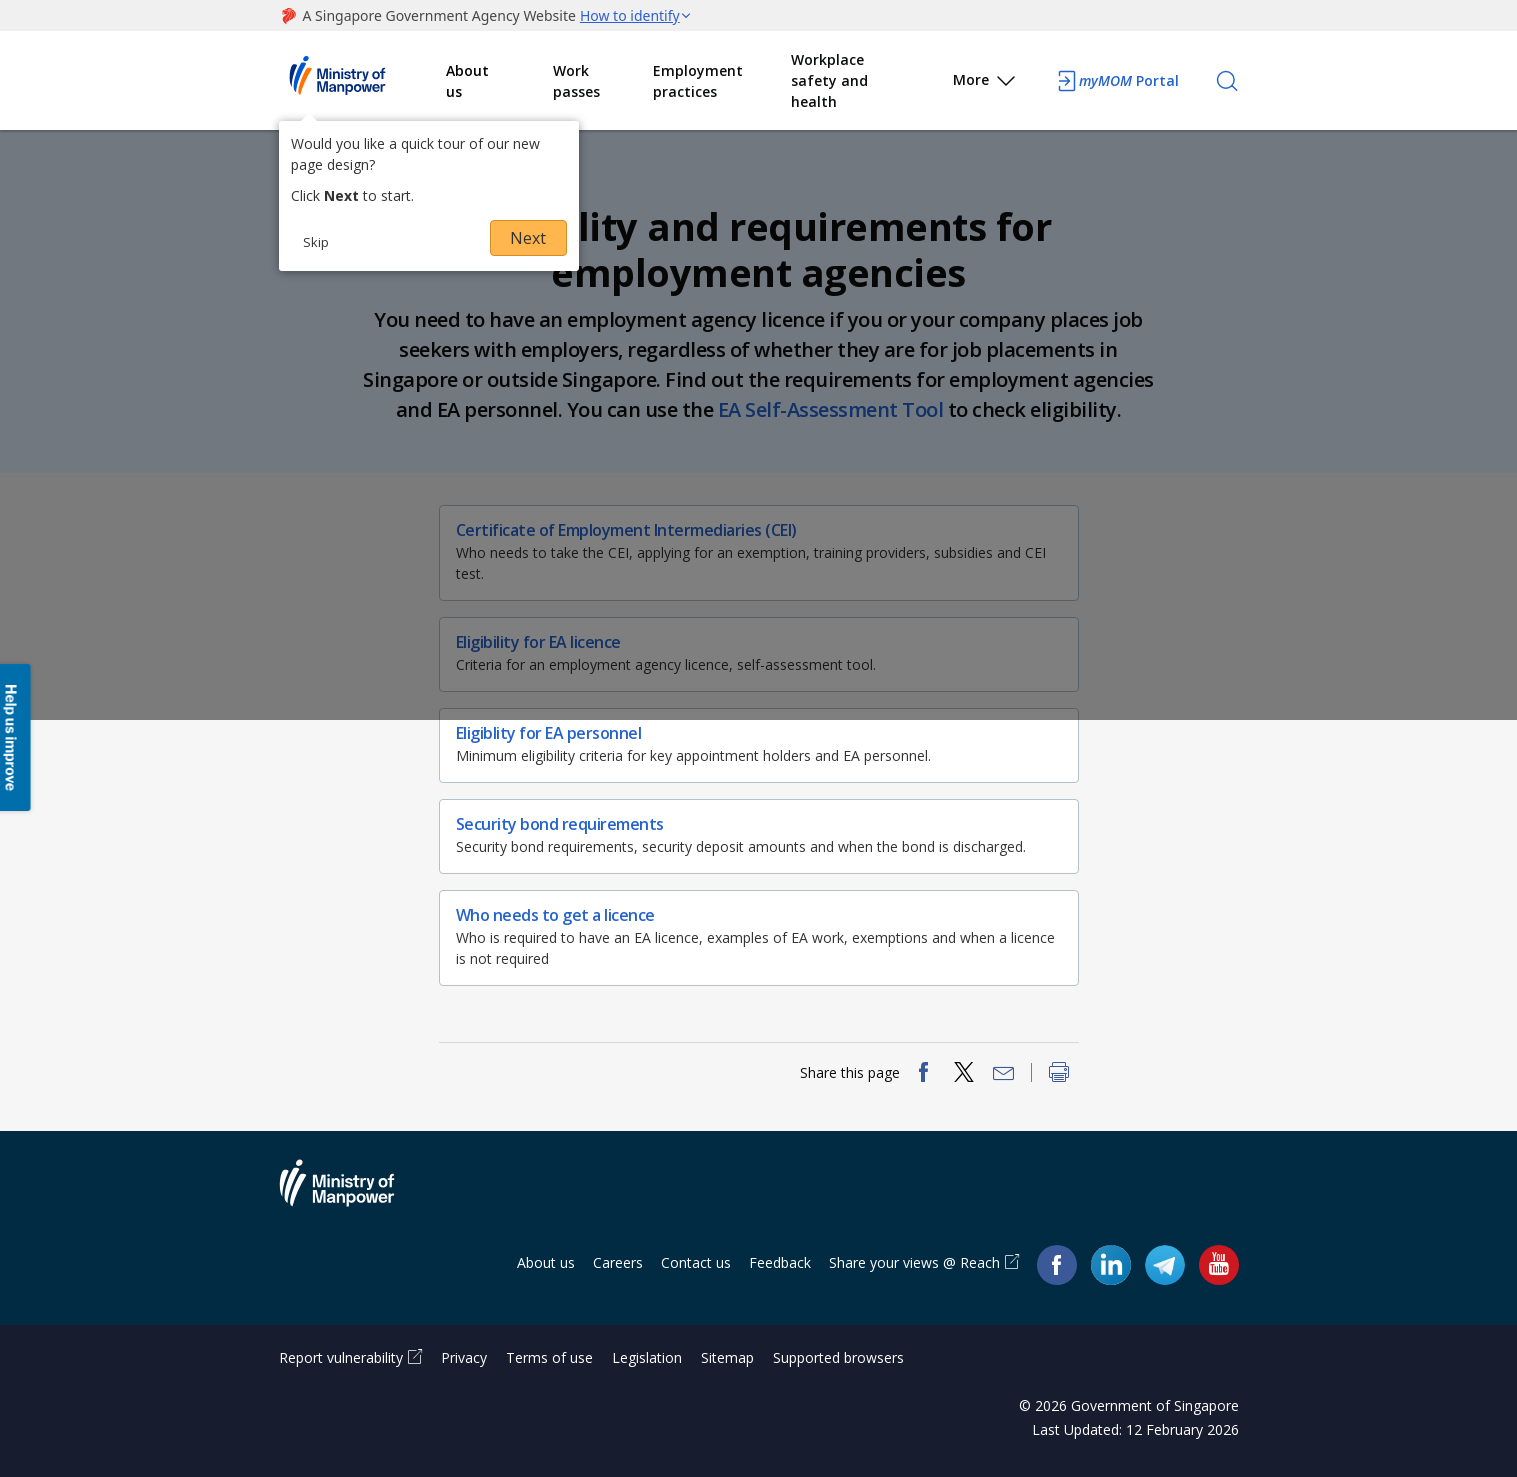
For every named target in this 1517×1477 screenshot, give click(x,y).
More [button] (985, 83)
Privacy (464, 1357)
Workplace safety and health (829, 80)
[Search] (1227, 81)
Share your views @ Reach (914, 1262)
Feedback (780, 1262)
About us (467, 81)
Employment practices (698, 81)
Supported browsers (838, 1357)
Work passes (576, 81)
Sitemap (727, 1357)
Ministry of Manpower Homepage (363, 81)
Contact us (696, 1262)
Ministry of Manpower (352, 1195)
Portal (1117, 81)
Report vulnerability (341, 1357)
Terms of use (549, 1357)
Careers (618, 1262)
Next (528, 238)
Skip (316, 242)
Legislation (647, 1357)
